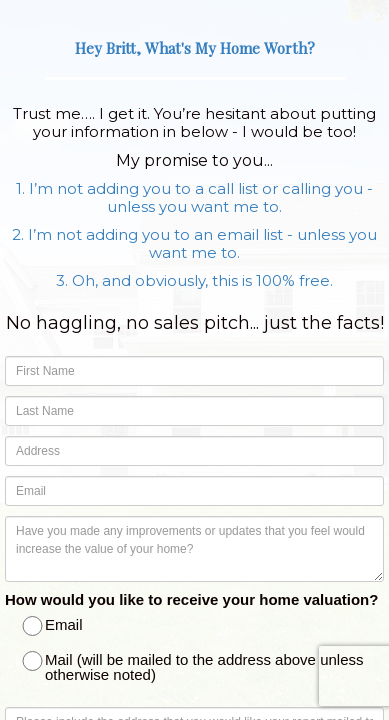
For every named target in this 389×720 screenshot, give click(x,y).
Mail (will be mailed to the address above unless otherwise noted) (194, 667)
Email (54, 626)
